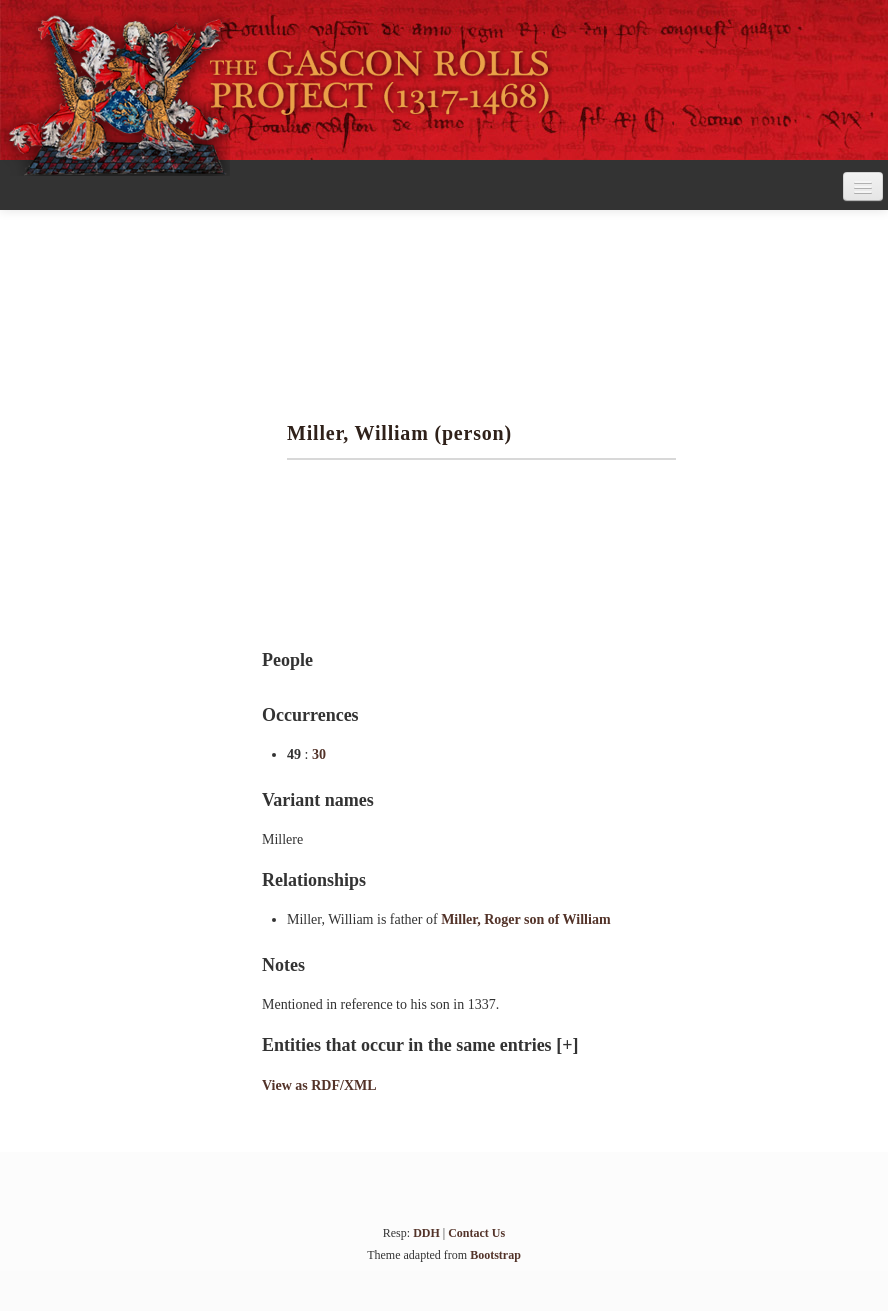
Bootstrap (495, 1255)
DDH (426, 1233)
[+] (567, 1045)
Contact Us (476, 1233)
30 (319, 754)
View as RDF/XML (319, 1085)
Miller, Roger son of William (525, 919)
